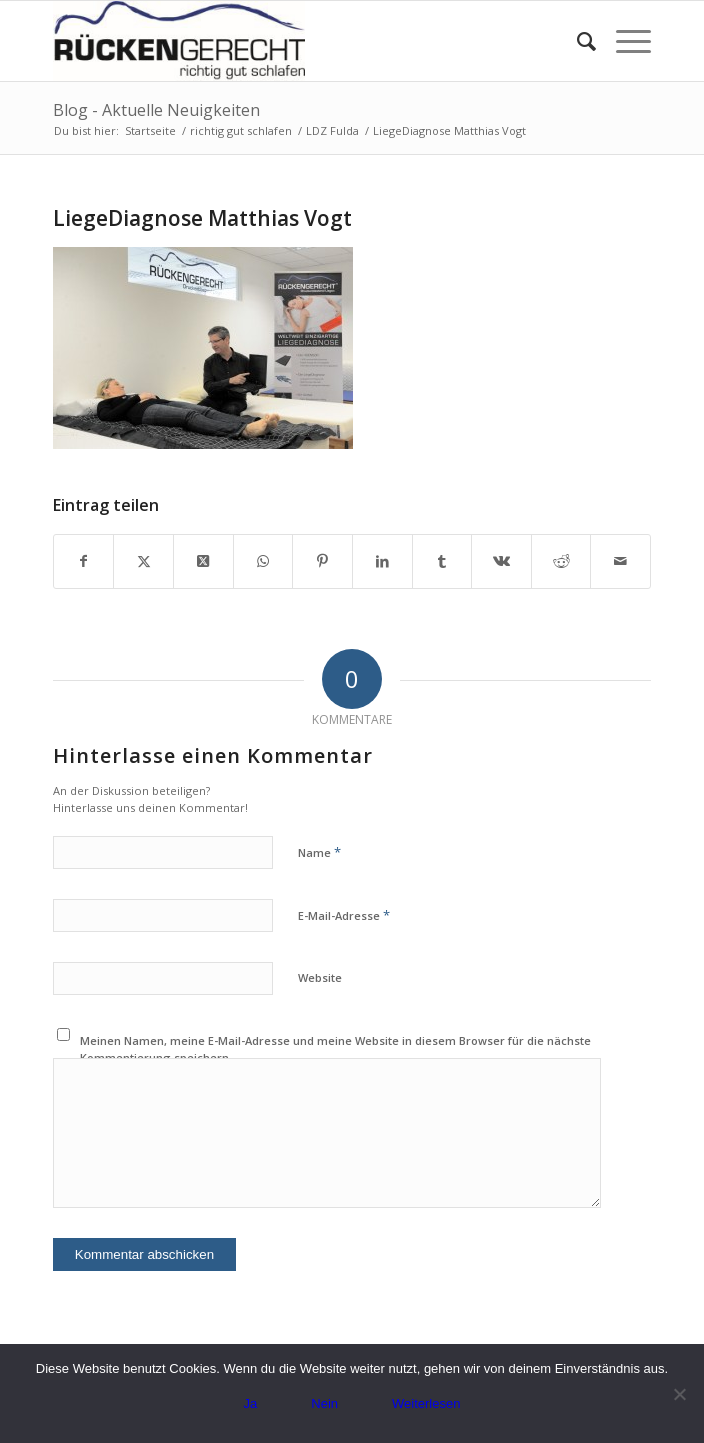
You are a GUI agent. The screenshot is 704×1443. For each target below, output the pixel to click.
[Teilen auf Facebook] (84, 561)
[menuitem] (576, 41)
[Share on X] (203, 561)
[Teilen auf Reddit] (561, 561)
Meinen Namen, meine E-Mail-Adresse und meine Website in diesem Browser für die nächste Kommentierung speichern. (335, 1049)
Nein (324, 1403)
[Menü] (623, 41)
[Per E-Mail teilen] (620, 561)
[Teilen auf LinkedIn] (382, 561)
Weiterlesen (426, 1403)
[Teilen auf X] (143, 561)
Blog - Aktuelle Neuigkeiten (156, 110)
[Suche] (576, 41)
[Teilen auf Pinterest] (322, 561)
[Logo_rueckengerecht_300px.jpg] (292, 41)
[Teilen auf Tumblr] (442, 561)
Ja (251, 1403)
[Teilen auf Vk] (501, 561)
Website (320, 977)
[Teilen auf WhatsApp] (263, 561)
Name (319, 852)
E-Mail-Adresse (344, 915)
